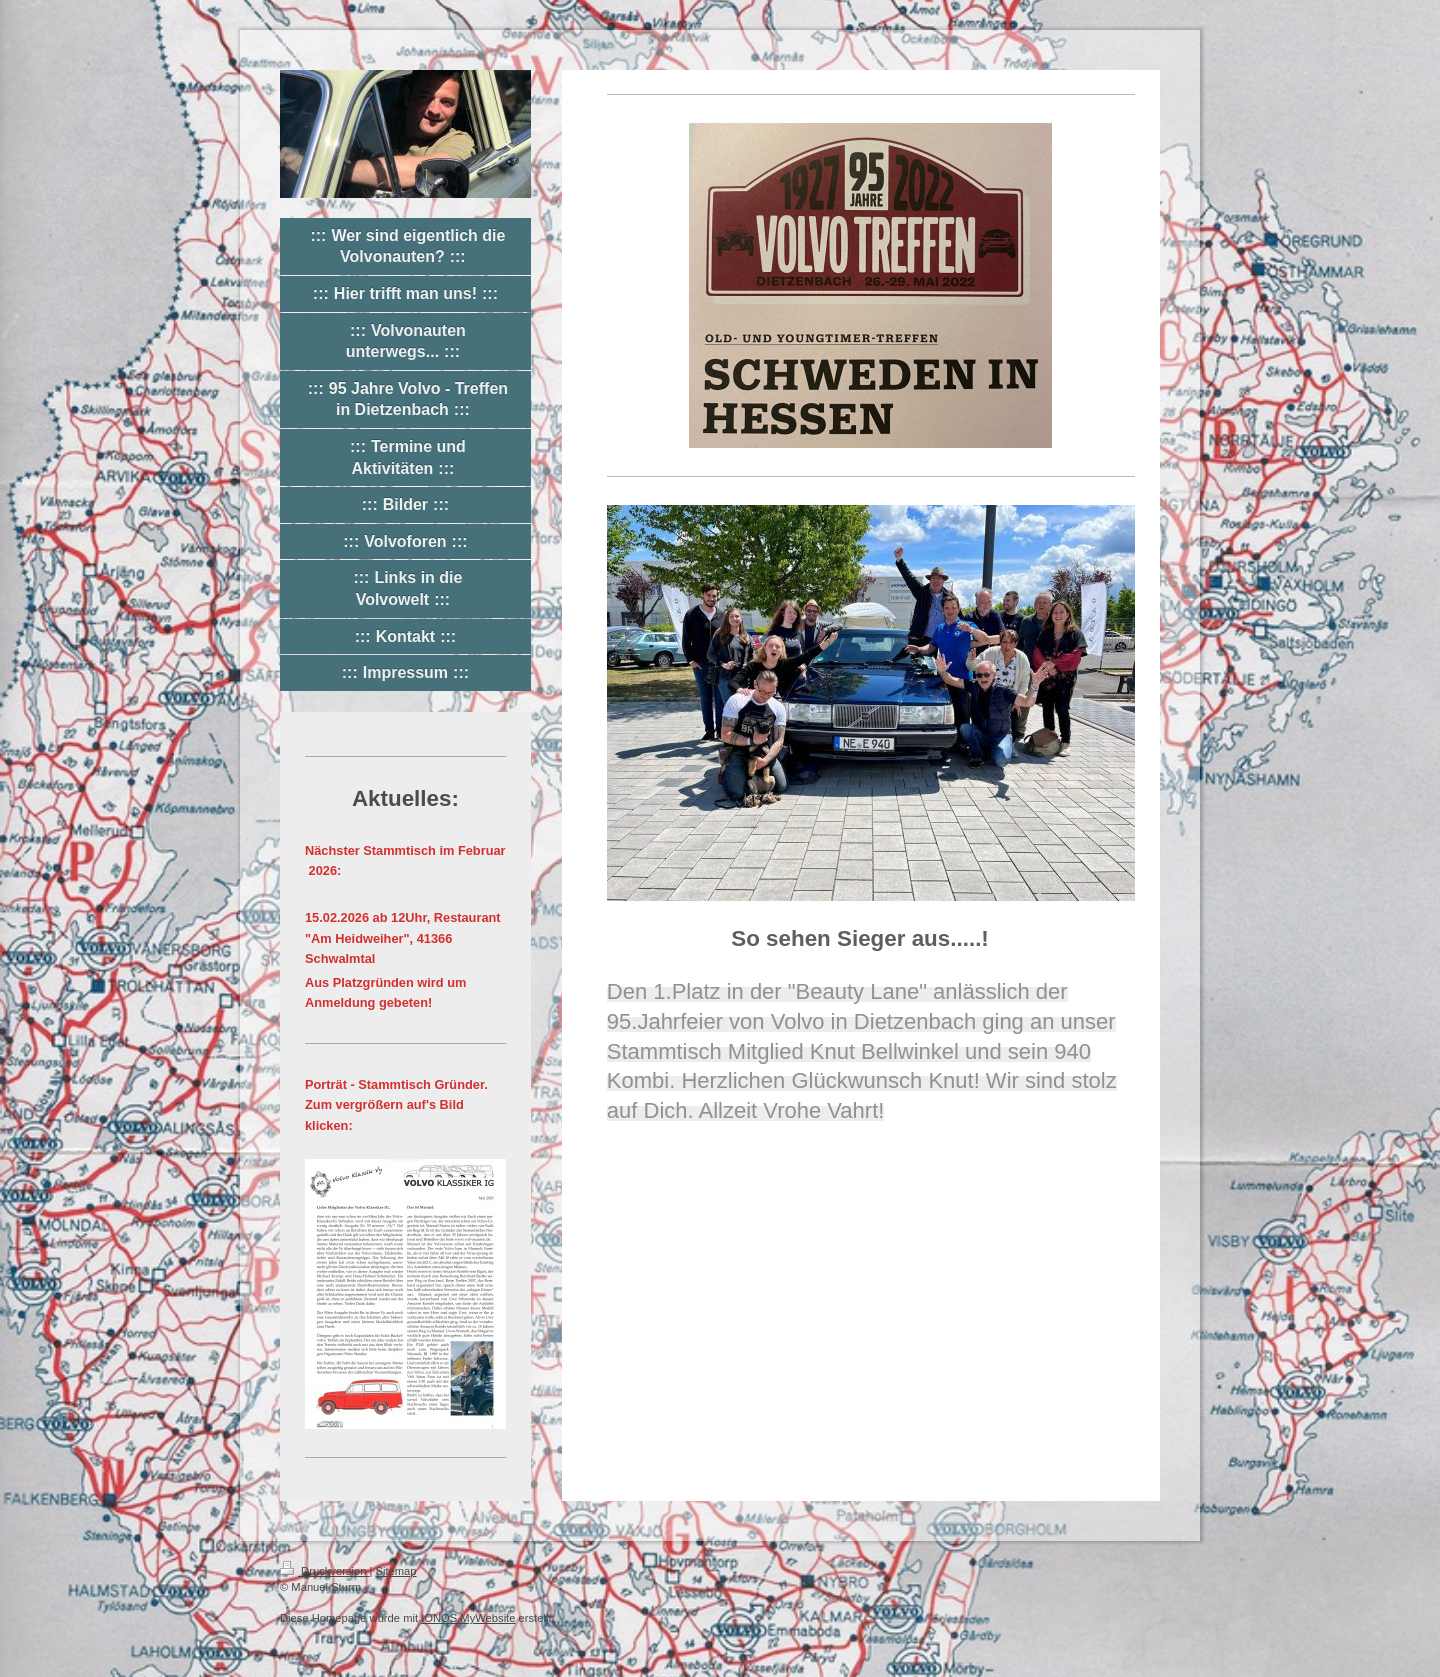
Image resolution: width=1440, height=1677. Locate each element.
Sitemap (396, 1571)
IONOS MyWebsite (468, 1618)
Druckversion (325, 1571)
